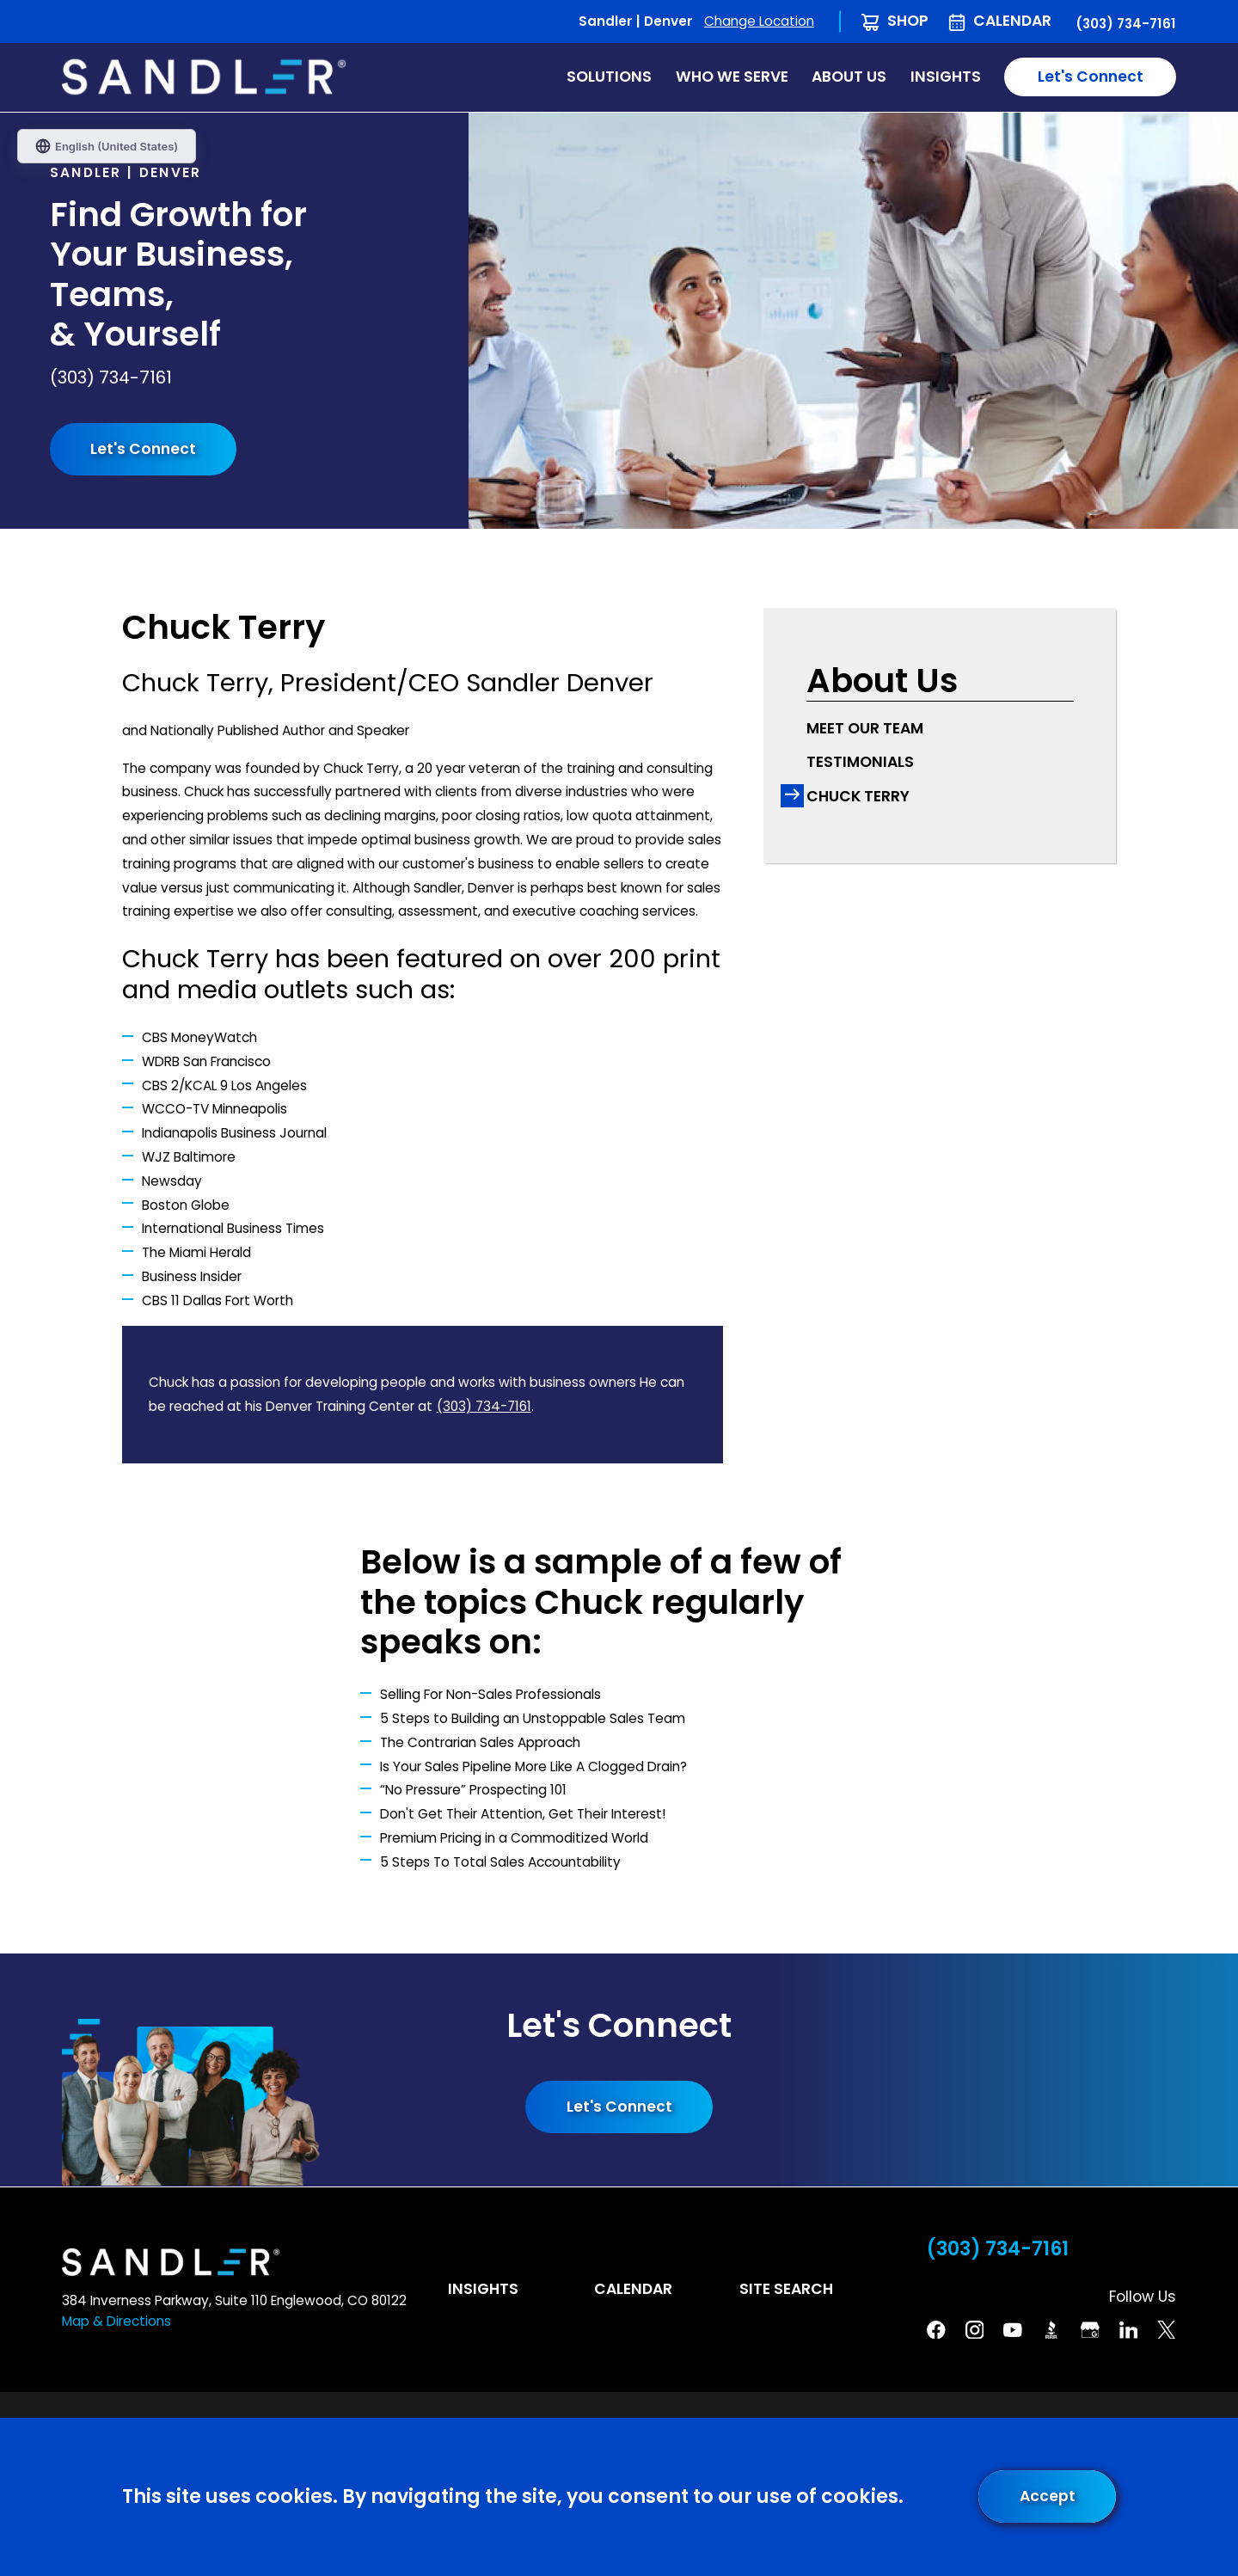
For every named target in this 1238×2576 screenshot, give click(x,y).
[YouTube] (1012, 2330)
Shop (908, 20)
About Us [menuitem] (849, 76)
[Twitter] (1166, 2330)
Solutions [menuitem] (609, 76)
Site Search (786, 2289)
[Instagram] (974, 2330)
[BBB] (1051, 2330)
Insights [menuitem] (945, 76)
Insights (483, 2289)
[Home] (204, 77)
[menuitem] (940, 728)
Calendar (1012, 20)
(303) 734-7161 (1126, 23)
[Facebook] (936, 2330)
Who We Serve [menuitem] (732, 76)
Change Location (759, 21)
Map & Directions (116, 2321)
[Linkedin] (1128, 2330)
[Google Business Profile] (1090, 2330)
